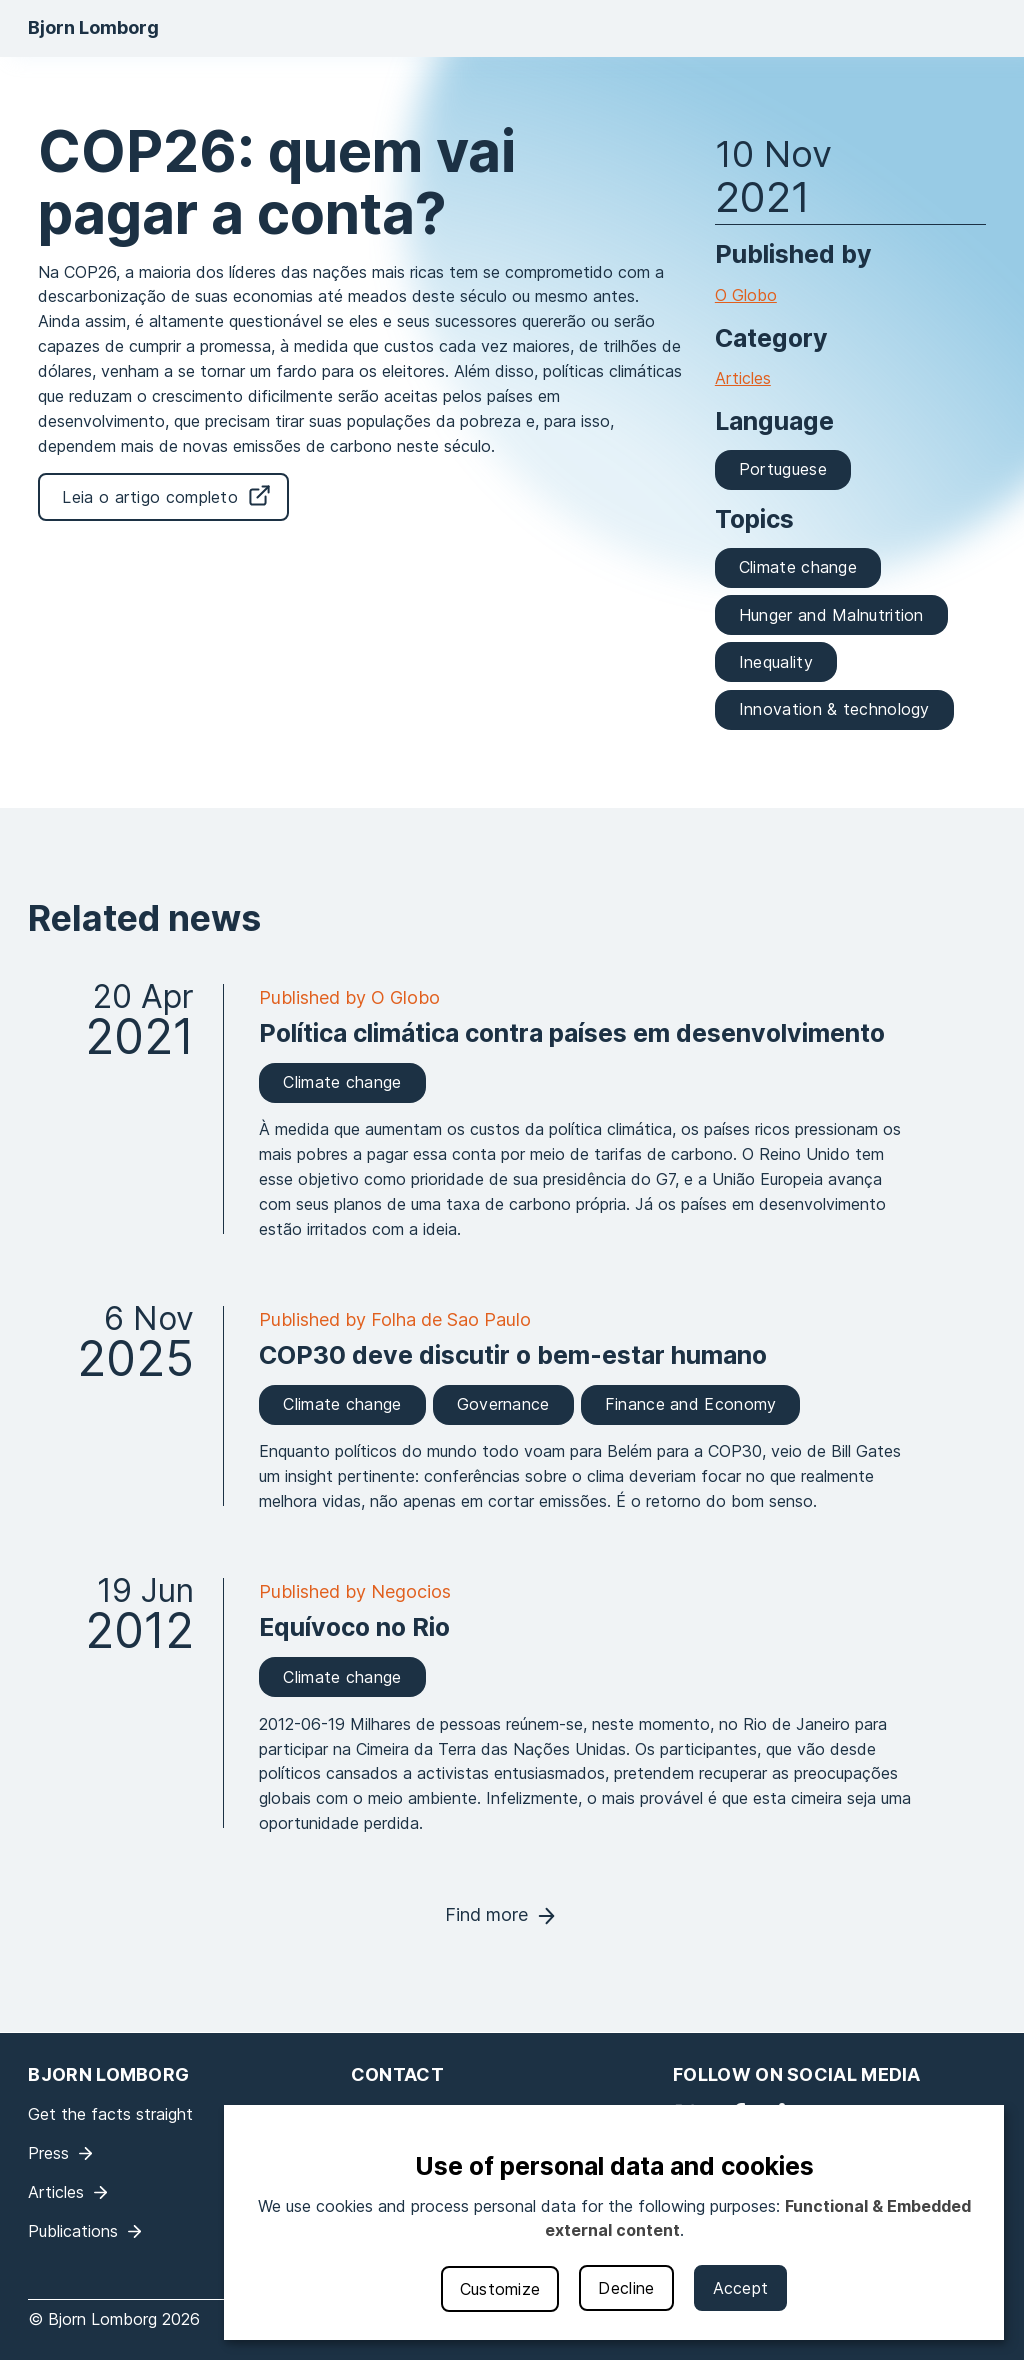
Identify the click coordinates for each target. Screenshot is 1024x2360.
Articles (743, 378)
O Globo (746, 295)
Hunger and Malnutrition (831, 615)
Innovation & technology (834, 709)
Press (48, 2153)
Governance (503, 1404)
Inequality (776, 662)
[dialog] (614, 2222)
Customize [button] (500, 2289)
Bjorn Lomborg (93, 27)
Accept (741, 2288)
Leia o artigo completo (150, 497)
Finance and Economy (691, 1404)
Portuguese (783, 469)
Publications (73, 2231)
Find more (486, 1914)
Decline (626, 2288)
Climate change (798, 567)
